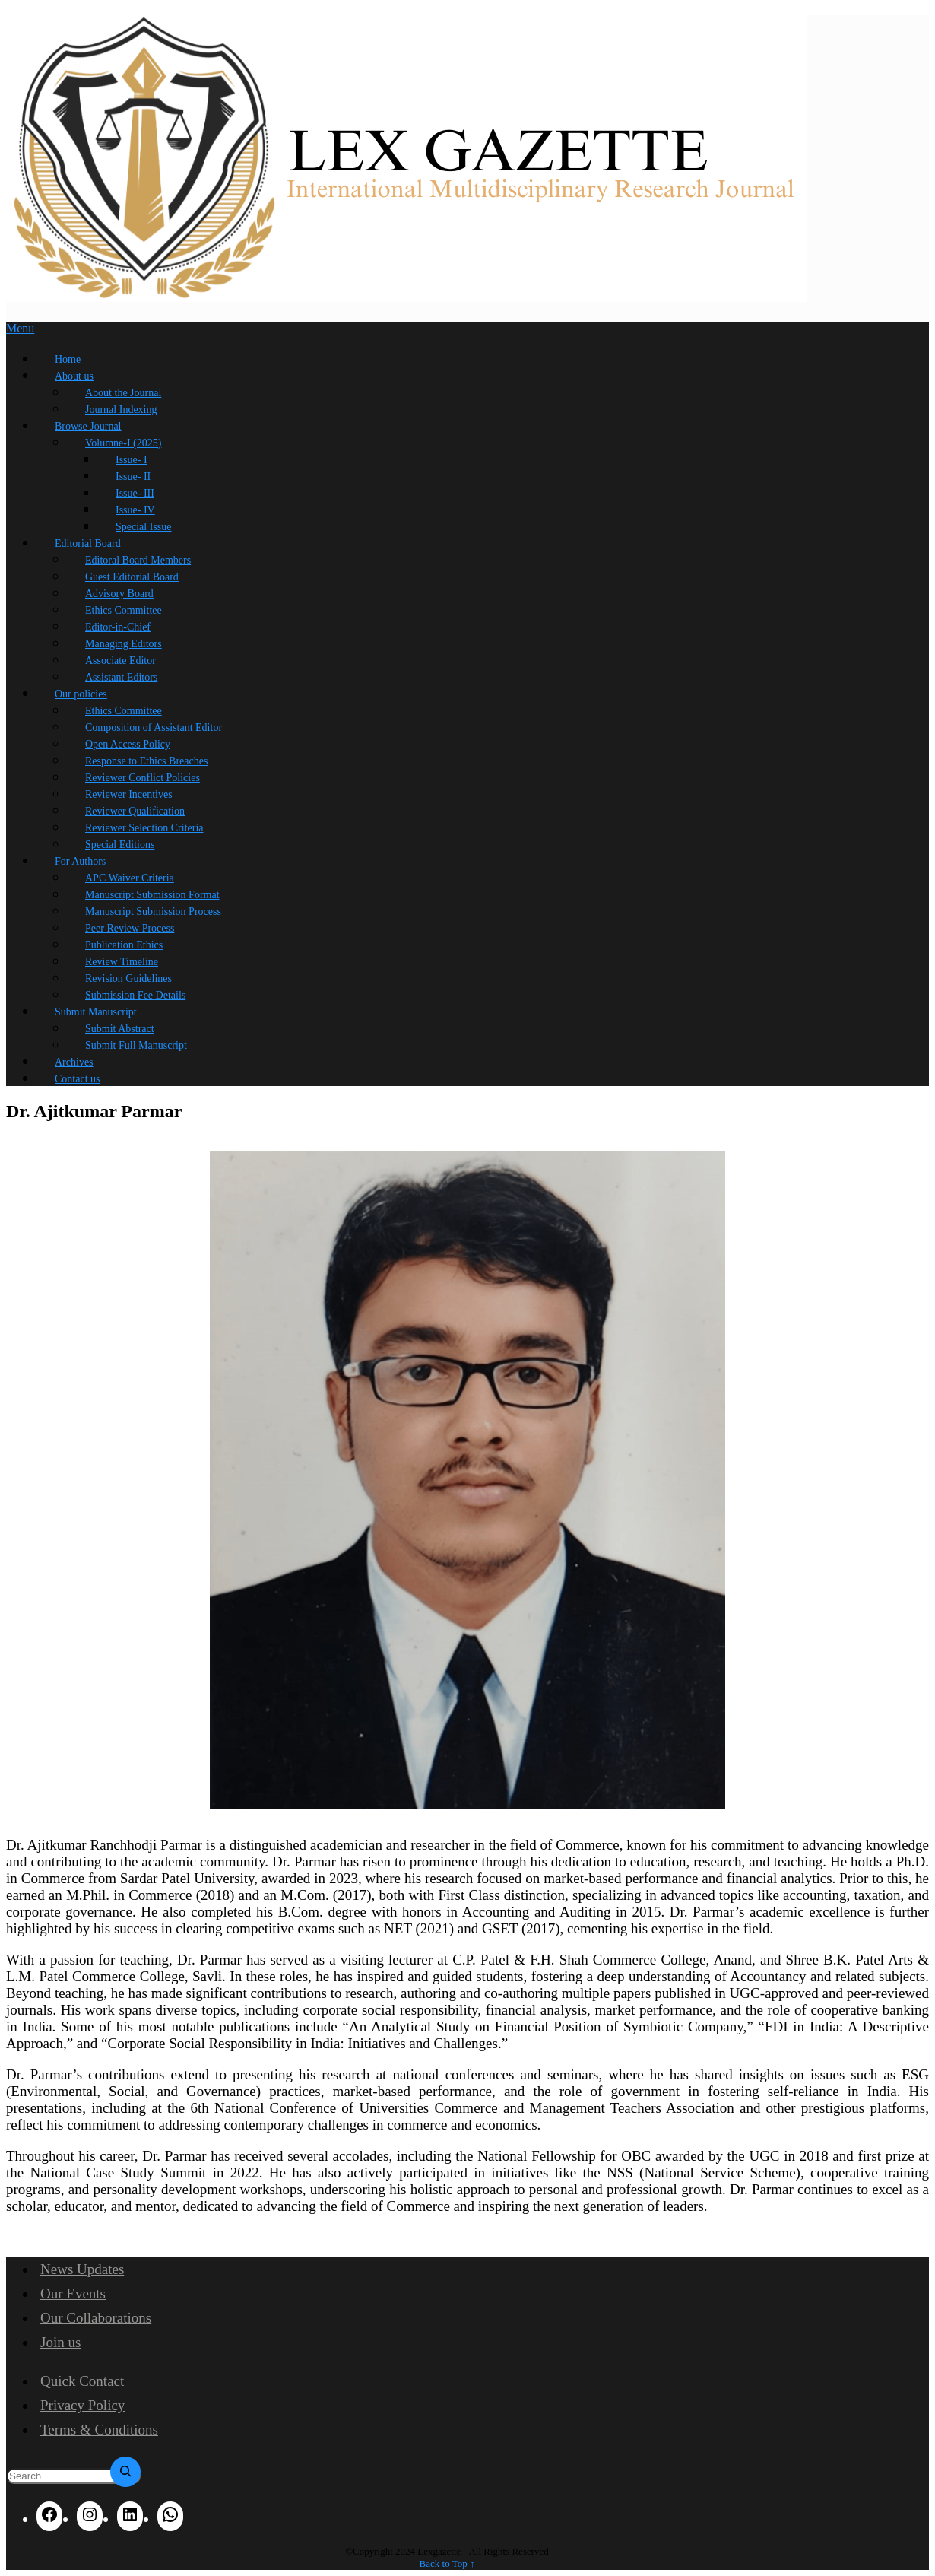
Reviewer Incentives (129, 794)
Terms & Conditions (99, 2430)
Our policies (81, 694)
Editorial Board (88, 543)
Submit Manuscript (96, 1012)
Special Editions (119, 844)
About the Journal (123, 393)
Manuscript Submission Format (152, 894)
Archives (74, 1062)
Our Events (73, 2293)
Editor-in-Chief (118, 627)
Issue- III (135, 493)
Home (68, 359)
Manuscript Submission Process (153, 911)
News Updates (82, 2269)
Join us (60, 2342)
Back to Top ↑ (447, 2563)
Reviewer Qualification (135, 811)
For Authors (80, 861)
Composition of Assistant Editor (153, 727)
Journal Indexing (121, 409)
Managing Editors (123, 644)
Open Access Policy (127, 744)
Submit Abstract (119, 1028)
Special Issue (143, 526)
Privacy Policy (82, 2405)
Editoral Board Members (138, 560)
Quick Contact (82, 2381)
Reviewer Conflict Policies (142, 777)
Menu (20, 328)
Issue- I (131, 459)
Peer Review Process (129, 928)
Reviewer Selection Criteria (144, 828)
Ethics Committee (123, 610)
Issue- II (133, 476)
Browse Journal (88, 426)
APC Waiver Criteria (129, 878)
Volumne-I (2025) (123, 443)
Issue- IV (135, 510)
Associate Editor (120, 660)
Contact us (77, 1079)
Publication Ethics (124, 945)
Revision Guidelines (128, 978)
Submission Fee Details (135, 995)
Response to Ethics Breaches (146, 761)
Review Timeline (121, 961)
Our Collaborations (95, 2318)
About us (74, 376)
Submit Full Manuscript (136, 1045)
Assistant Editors (121, 677)
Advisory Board (119, 593)
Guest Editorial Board (132, 577)
